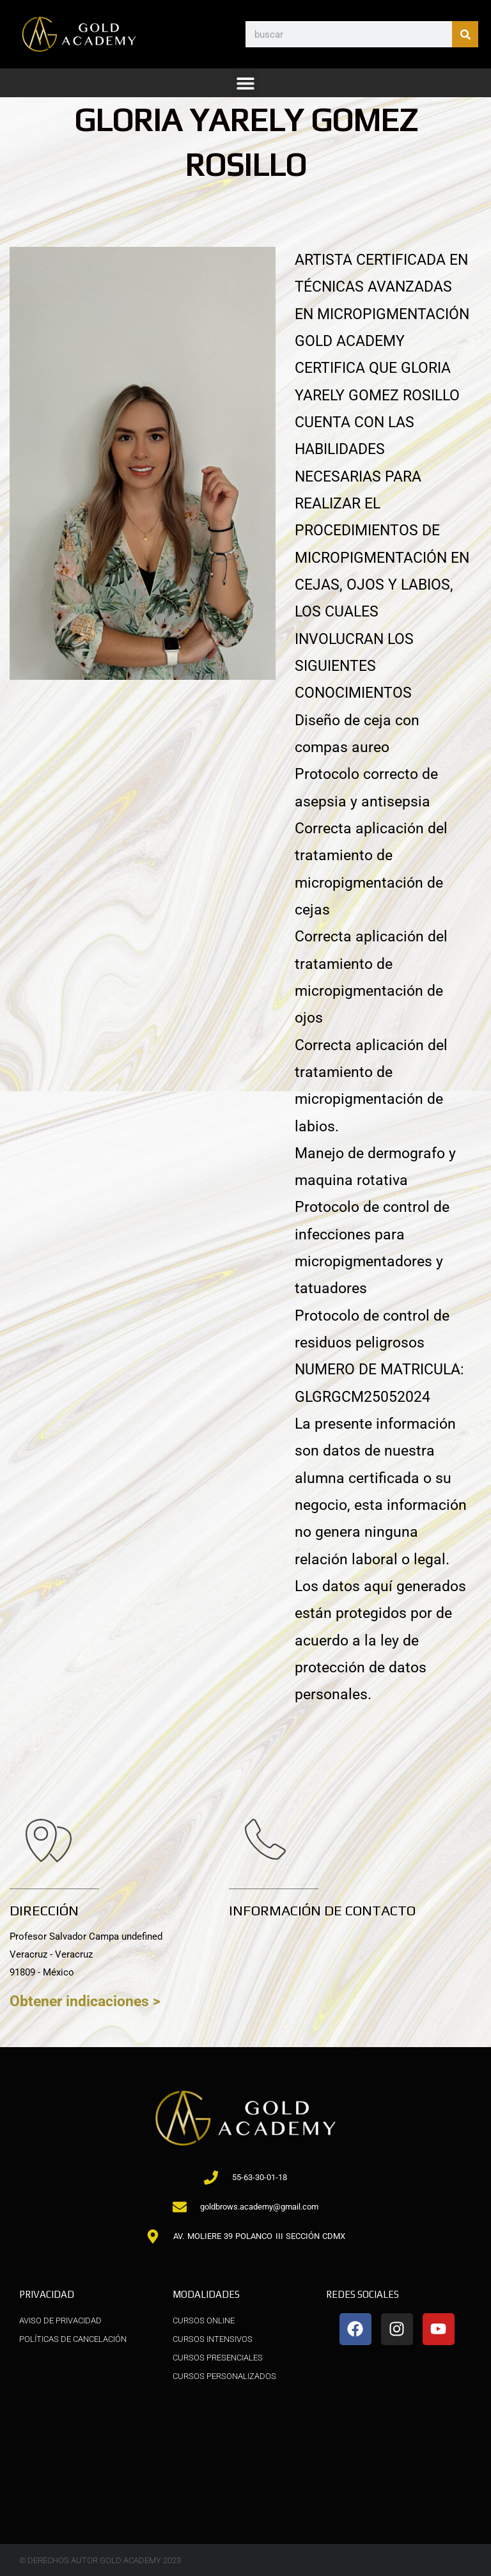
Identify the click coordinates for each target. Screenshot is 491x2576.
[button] (245, 82)
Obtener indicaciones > (85, 2001)
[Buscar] (465, 34)
